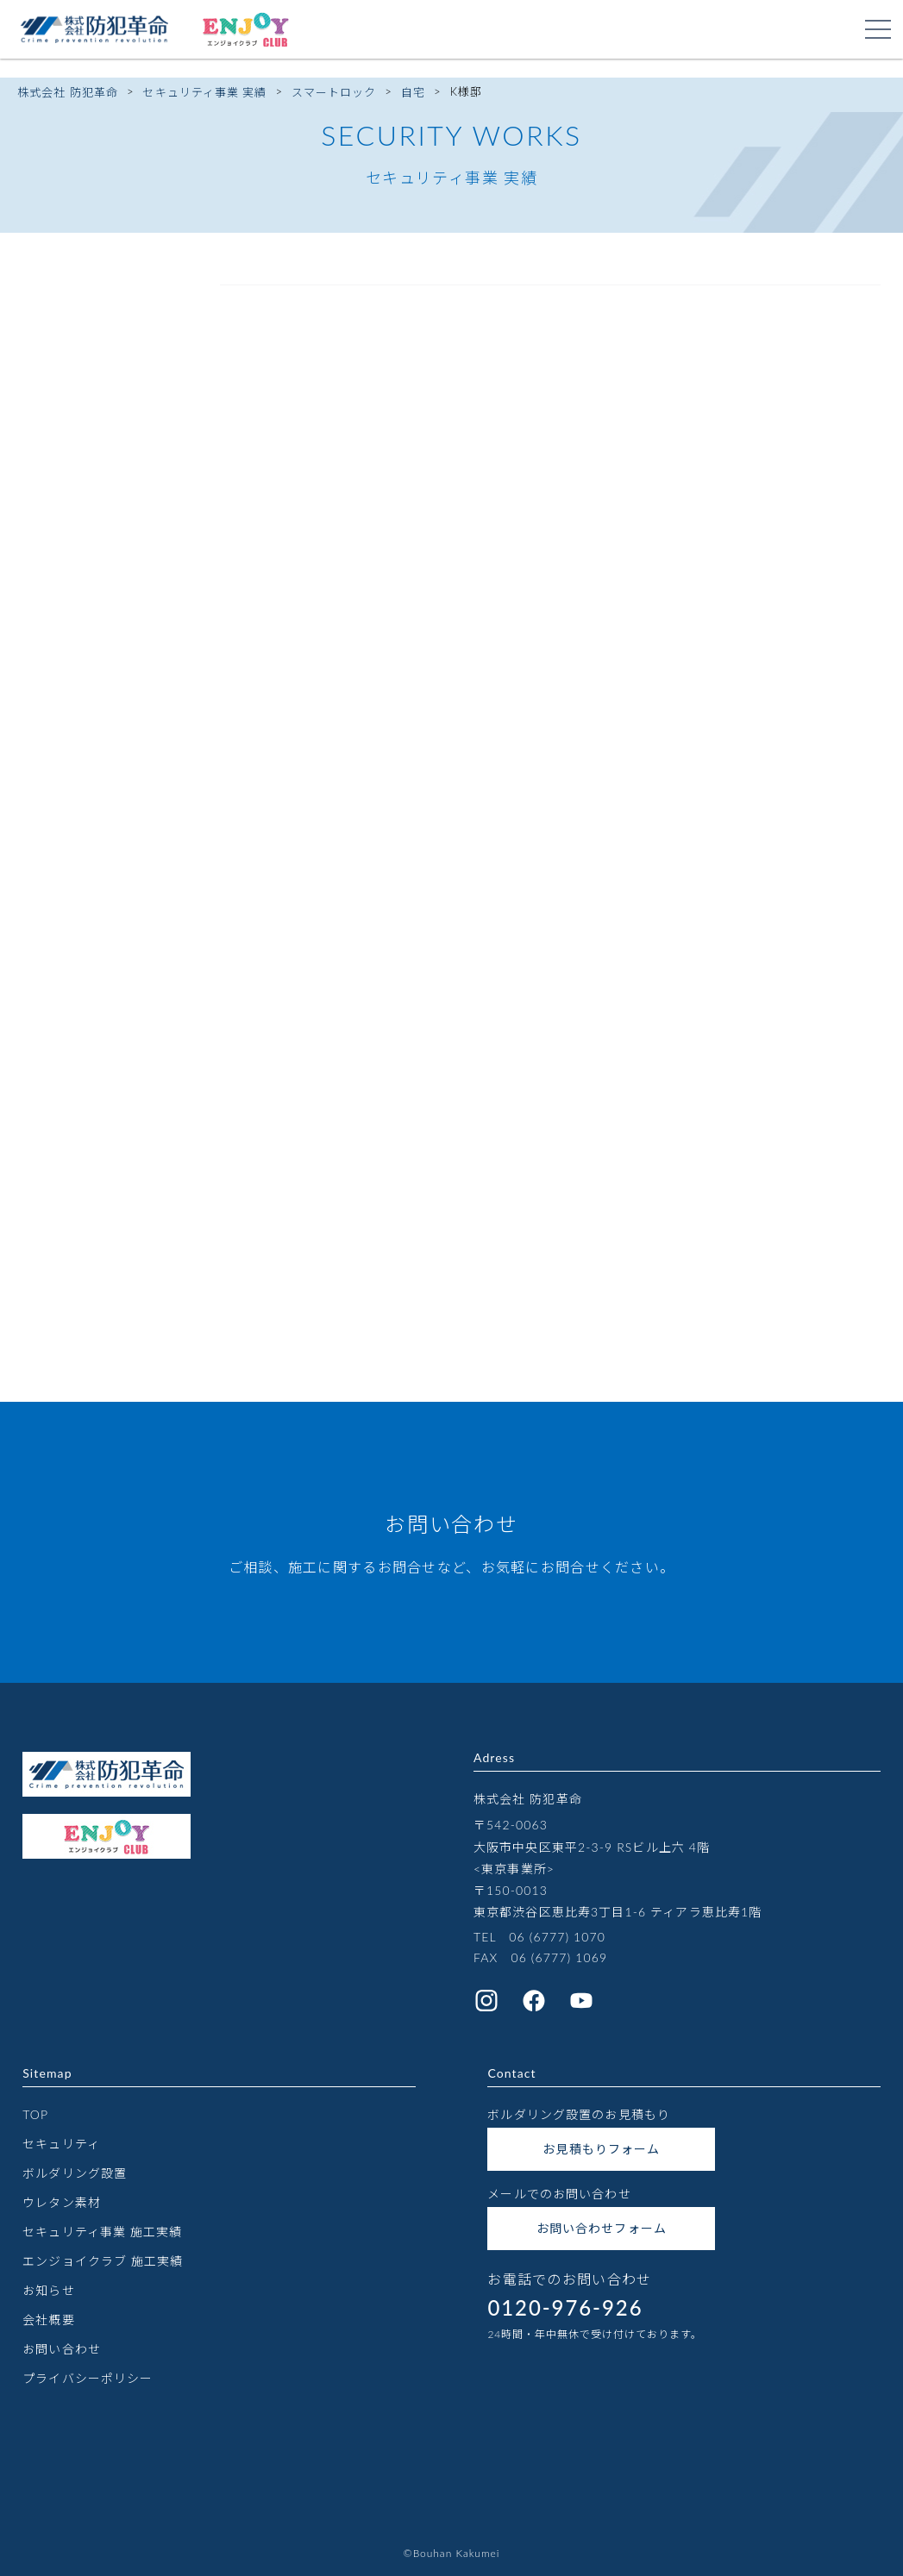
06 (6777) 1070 (557, 1936)
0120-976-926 (565, 2307)
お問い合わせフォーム (601, 2228)
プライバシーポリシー (87, 2378)
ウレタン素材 (61, 2202)
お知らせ (48, 2290)
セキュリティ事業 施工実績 (102, 2231)
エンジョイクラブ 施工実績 (102, 2261)
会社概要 (48, 2319)
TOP (35, 2114)
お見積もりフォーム (601, 2148)
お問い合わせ (61, 2349)
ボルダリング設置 (74, 2173)
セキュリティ (61, 2143)
